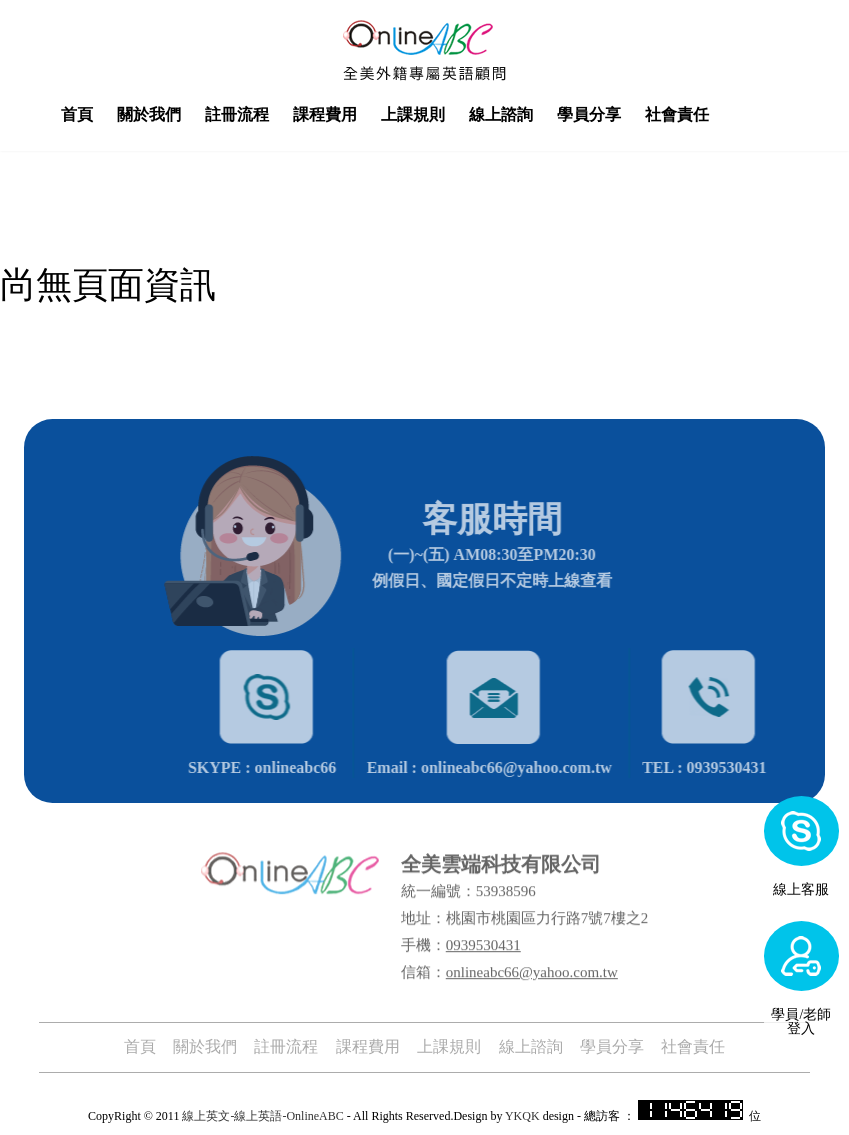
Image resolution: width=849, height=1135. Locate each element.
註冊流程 (277, 114)
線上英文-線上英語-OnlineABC (262, 1114)
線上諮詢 (541, 114)
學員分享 (629, 114)
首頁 (117, 114)
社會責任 (717, 114)
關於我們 (189, 114)
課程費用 (365, 114)
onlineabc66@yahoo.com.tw (532, 963)
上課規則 (453, 114)
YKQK (522, 1114)
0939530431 (483, 936)
